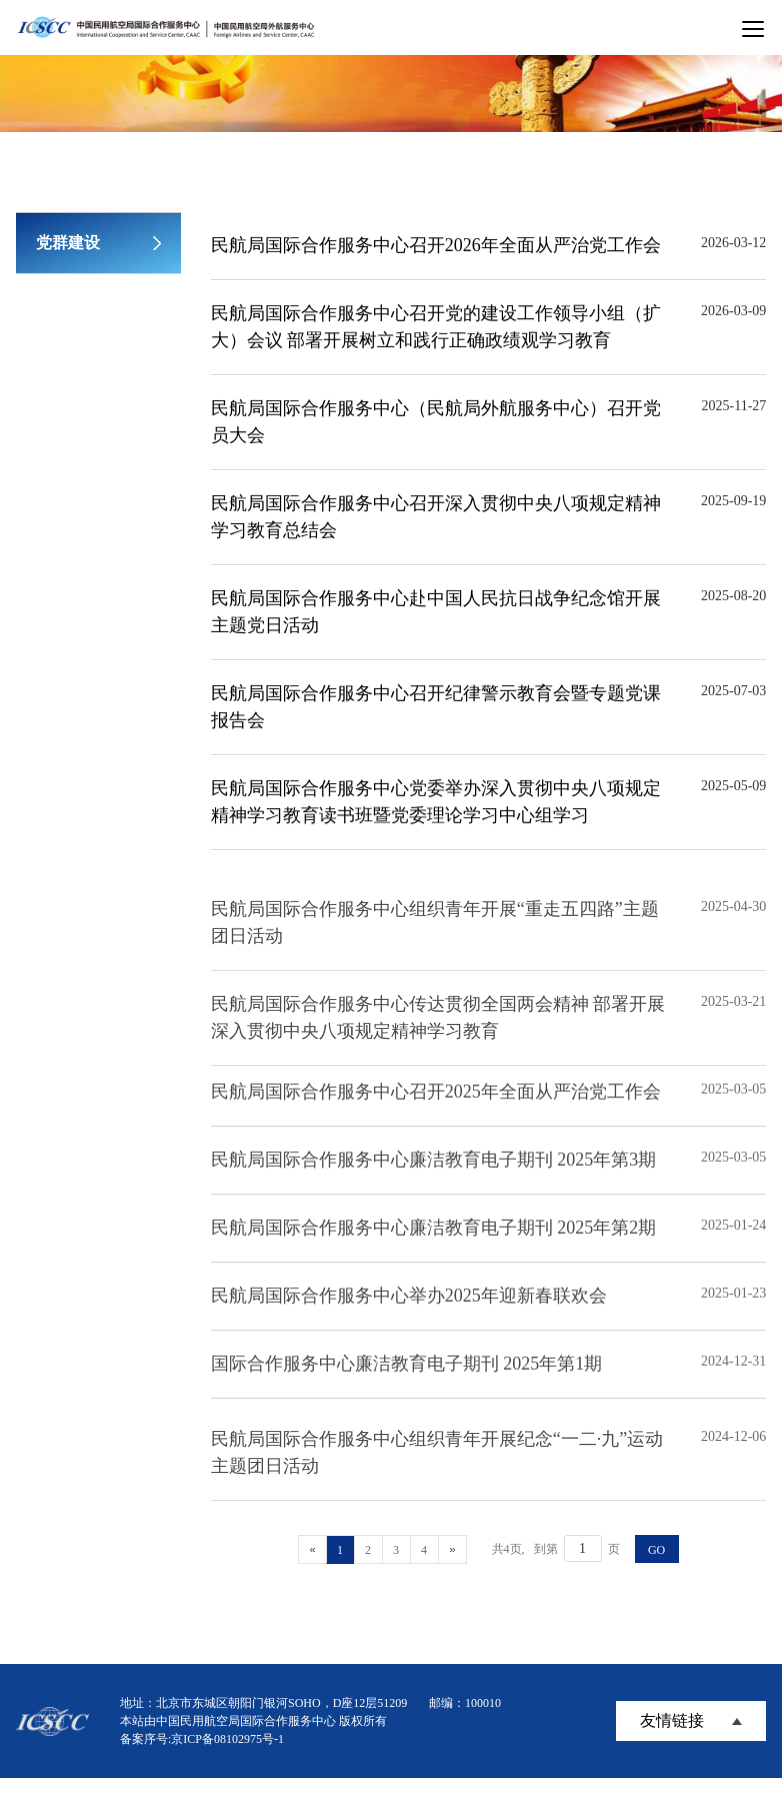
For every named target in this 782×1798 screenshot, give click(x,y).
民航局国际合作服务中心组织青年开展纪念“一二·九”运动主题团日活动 (437, 1473)
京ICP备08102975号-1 (227, 1739)
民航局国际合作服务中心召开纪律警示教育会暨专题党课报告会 (436, 709)
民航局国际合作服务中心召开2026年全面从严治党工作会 (436, 247)
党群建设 (68, 242)
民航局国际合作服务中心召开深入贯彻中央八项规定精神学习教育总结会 (436, 519)
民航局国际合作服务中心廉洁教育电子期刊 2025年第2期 (434, 1242)
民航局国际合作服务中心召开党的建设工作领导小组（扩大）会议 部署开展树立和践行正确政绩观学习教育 (436, 329)
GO (656, 1550)
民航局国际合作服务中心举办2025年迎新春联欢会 (409, 1310)
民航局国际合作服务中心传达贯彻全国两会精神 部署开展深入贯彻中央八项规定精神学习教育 (438, 1038)
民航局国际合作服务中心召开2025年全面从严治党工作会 (436, 1106)
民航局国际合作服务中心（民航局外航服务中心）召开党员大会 (436, 424)
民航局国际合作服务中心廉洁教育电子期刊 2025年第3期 (434, 1174)
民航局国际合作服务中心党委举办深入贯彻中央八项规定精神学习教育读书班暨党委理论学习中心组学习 (436, 804)
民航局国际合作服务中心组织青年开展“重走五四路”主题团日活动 (435, 943)
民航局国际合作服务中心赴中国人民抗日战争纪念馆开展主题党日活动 (436, 614)
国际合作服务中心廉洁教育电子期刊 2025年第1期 (407, 1378)
